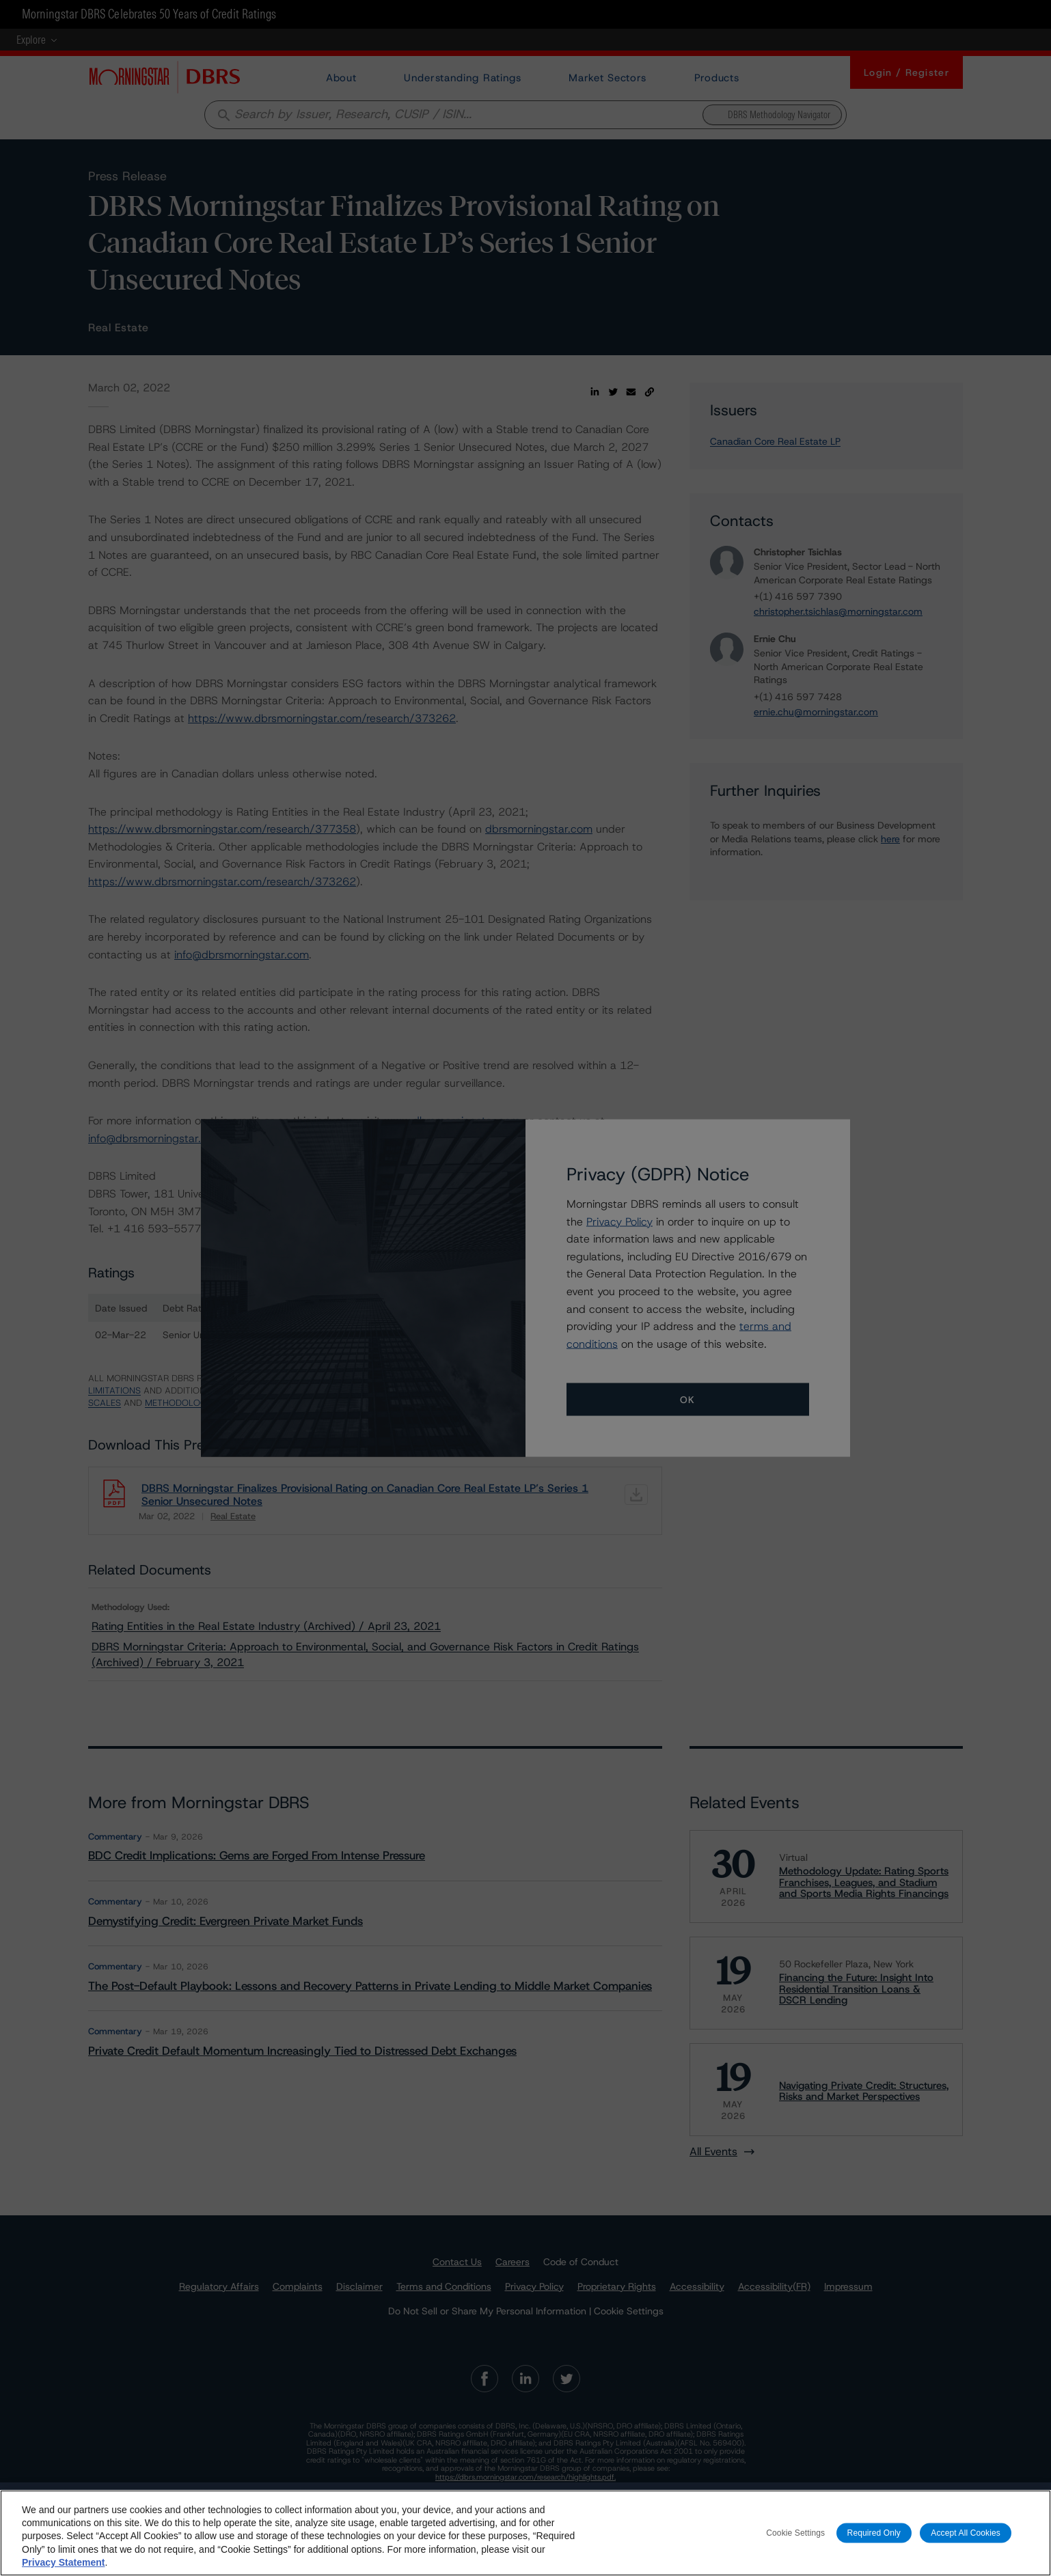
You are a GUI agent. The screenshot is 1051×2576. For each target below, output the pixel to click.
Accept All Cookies (965, 2539)
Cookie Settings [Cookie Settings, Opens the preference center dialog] (795, 2539)
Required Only (874, 2539)
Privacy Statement (63, 2568)
